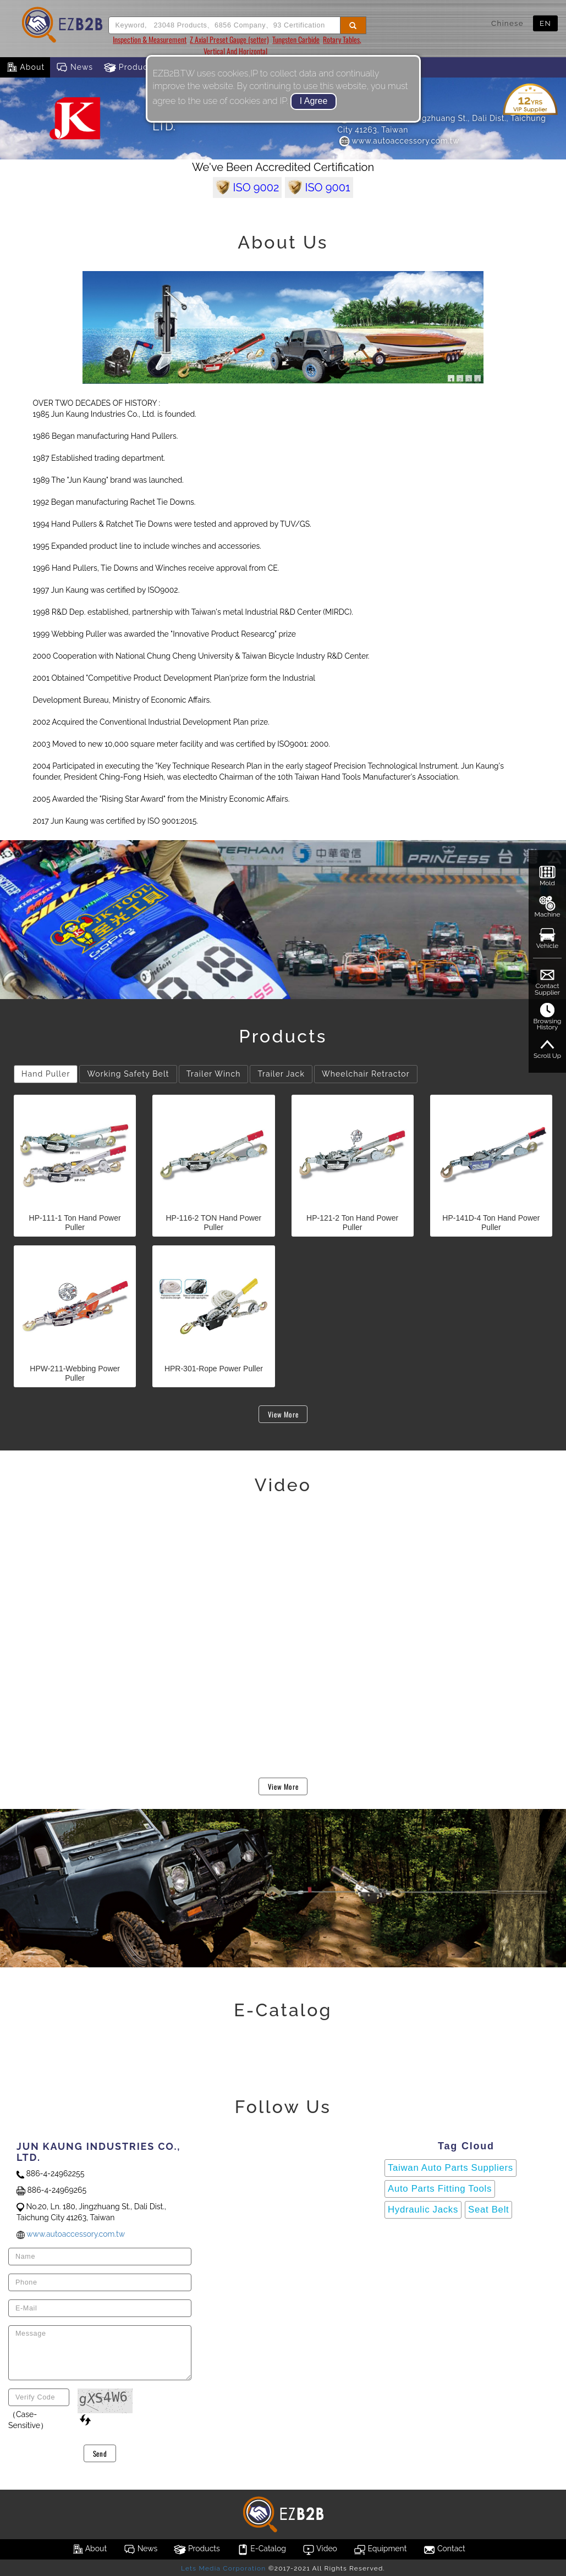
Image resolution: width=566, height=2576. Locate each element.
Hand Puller (45, 1073)
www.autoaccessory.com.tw (399, 140)
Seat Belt (488, 2209)
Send (100, 2453)
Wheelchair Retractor (366, 1073)
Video (320, 2550)
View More (283, 1414)
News (74, 68)
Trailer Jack (280, 1073)
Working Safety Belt (128, 1073)
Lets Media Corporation (223, 2568)
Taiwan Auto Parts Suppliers (450, 2168)
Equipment (380, 2550)
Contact (444, 2550)
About (25, 68)
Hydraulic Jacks (423, 2209)
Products (130, 68)
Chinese (507, 23)
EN (545, 23)
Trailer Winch (213, 1073)
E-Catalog (261, 2550)
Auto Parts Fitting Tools (440, 2188)
